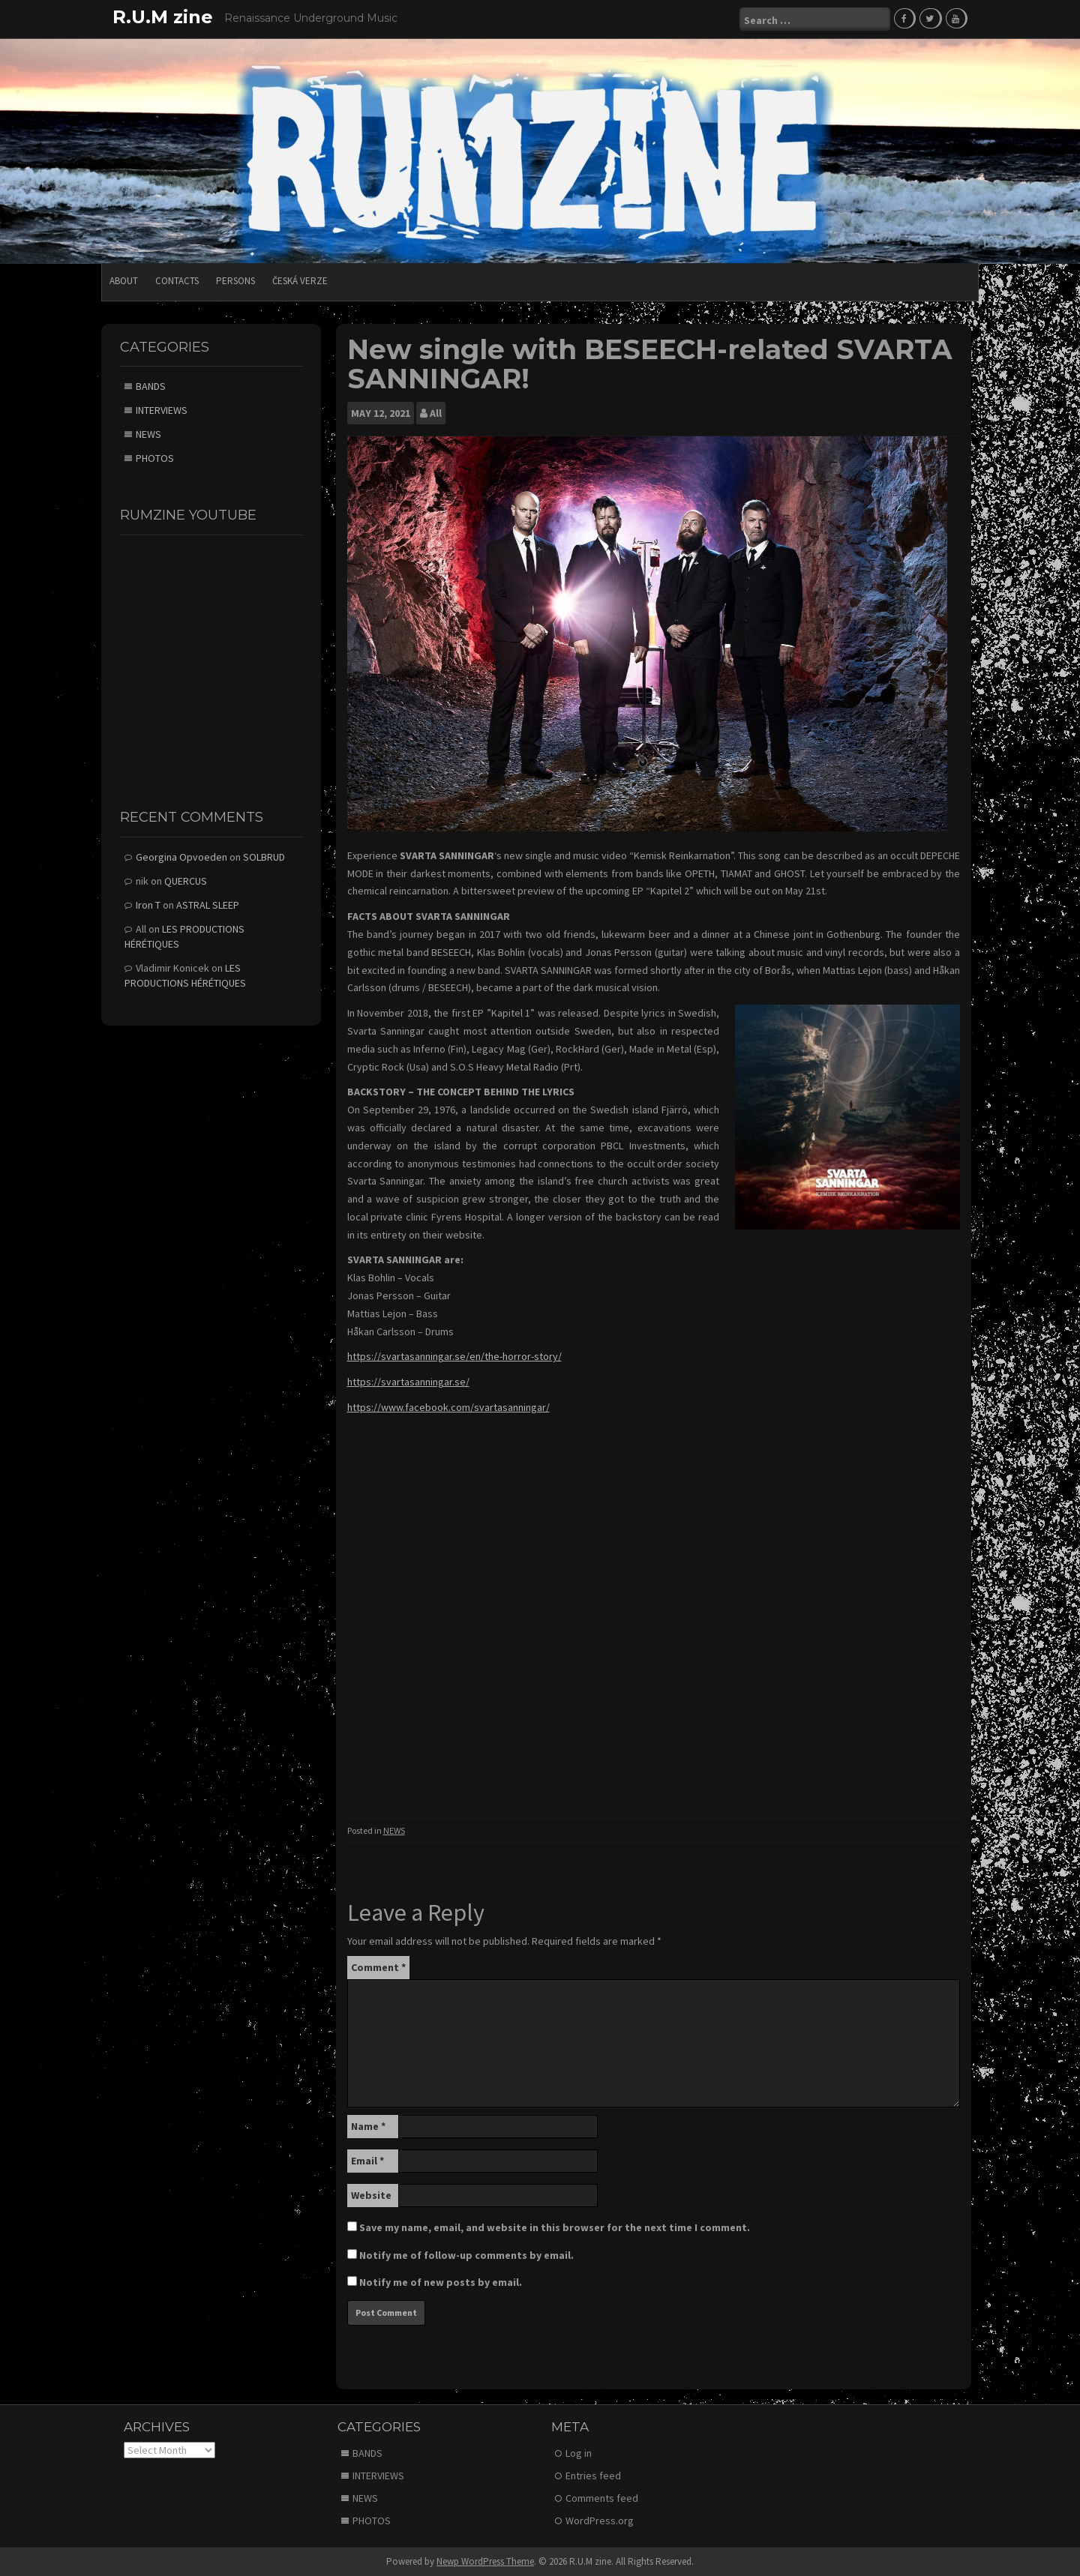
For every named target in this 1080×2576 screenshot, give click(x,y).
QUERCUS (185, 881)
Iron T (148, 905)
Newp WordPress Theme (485, 2561)
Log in (579, 2453)
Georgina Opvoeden (181, 857)
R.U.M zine (162, 17)
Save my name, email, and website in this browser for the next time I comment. (554, 2227)
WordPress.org (600, 2520)
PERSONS (235, 280)
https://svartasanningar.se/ (408, 1381)
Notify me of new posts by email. (440, 2282)
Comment (378, 1967)
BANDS (151, 386)
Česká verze (300, 280)
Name (368, 2126)
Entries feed (593, 2475)
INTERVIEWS (162, 410)
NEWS (394, 1830)
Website (371, 2195)
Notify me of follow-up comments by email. (466, 2255)
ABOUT (124, 280)
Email (367, 2160)
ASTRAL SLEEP (207, 905)
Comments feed (602, 2498)
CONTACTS (177, 280)
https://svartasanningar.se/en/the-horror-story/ (454, 1356)
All (436, 413)
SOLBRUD (264, 857)
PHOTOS (155, 458)
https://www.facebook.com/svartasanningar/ (448, 1407)
